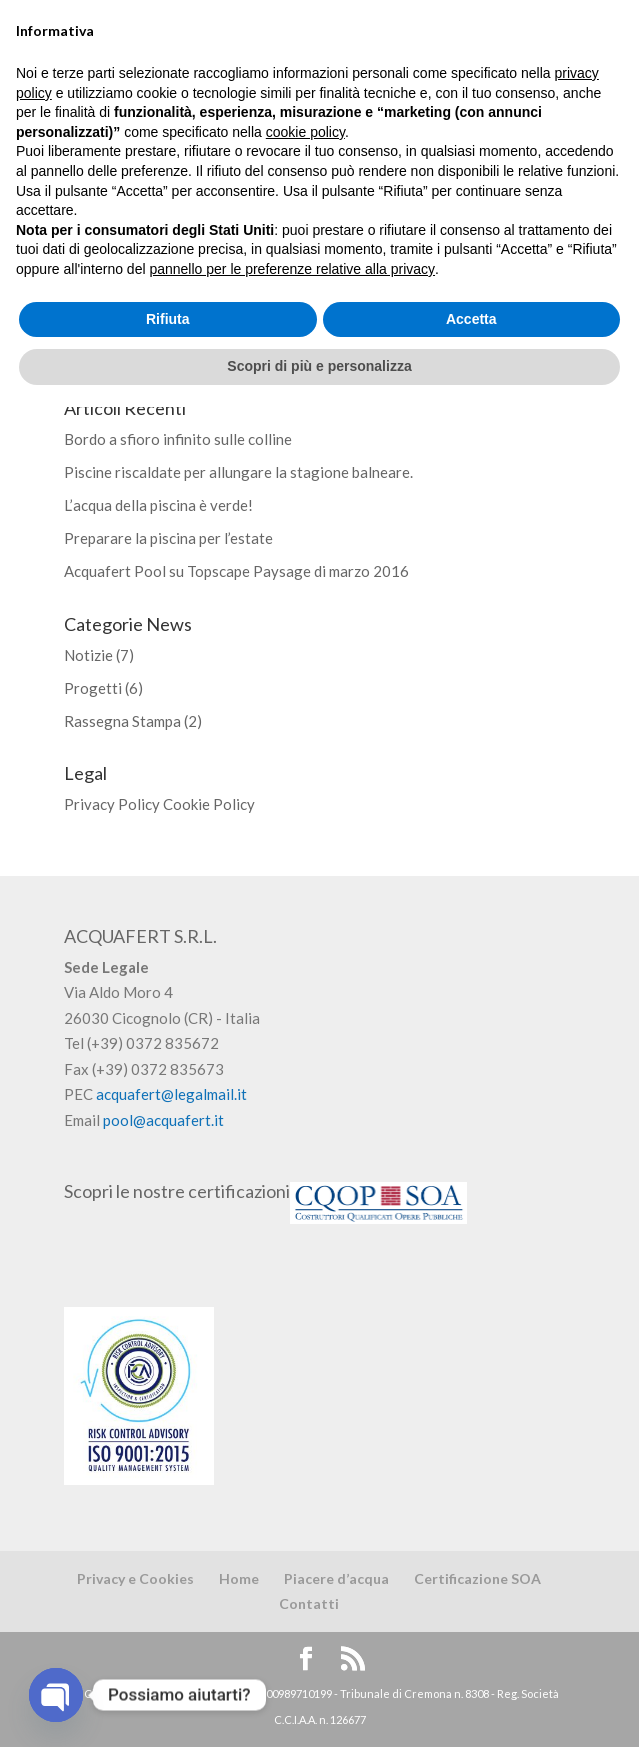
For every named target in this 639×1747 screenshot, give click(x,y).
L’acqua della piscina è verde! (158, 505)
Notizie (88, 655)
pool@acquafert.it (163, 1120)
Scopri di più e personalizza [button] (319, 1706)
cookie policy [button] (305, 1472)
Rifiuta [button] (168, 1659)
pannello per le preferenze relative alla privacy (292, 1609)
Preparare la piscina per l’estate (168, 538)
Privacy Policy (112, 804)
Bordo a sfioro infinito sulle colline (178, 439)
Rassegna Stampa (122, 721)
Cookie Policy (209, 804)
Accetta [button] (471, 1659)
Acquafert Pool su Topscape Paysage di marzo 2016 (236, 571)
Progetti (93, 688)
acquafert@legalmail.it (171, 1094)
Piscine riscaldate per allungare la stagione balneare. (238, 472)
